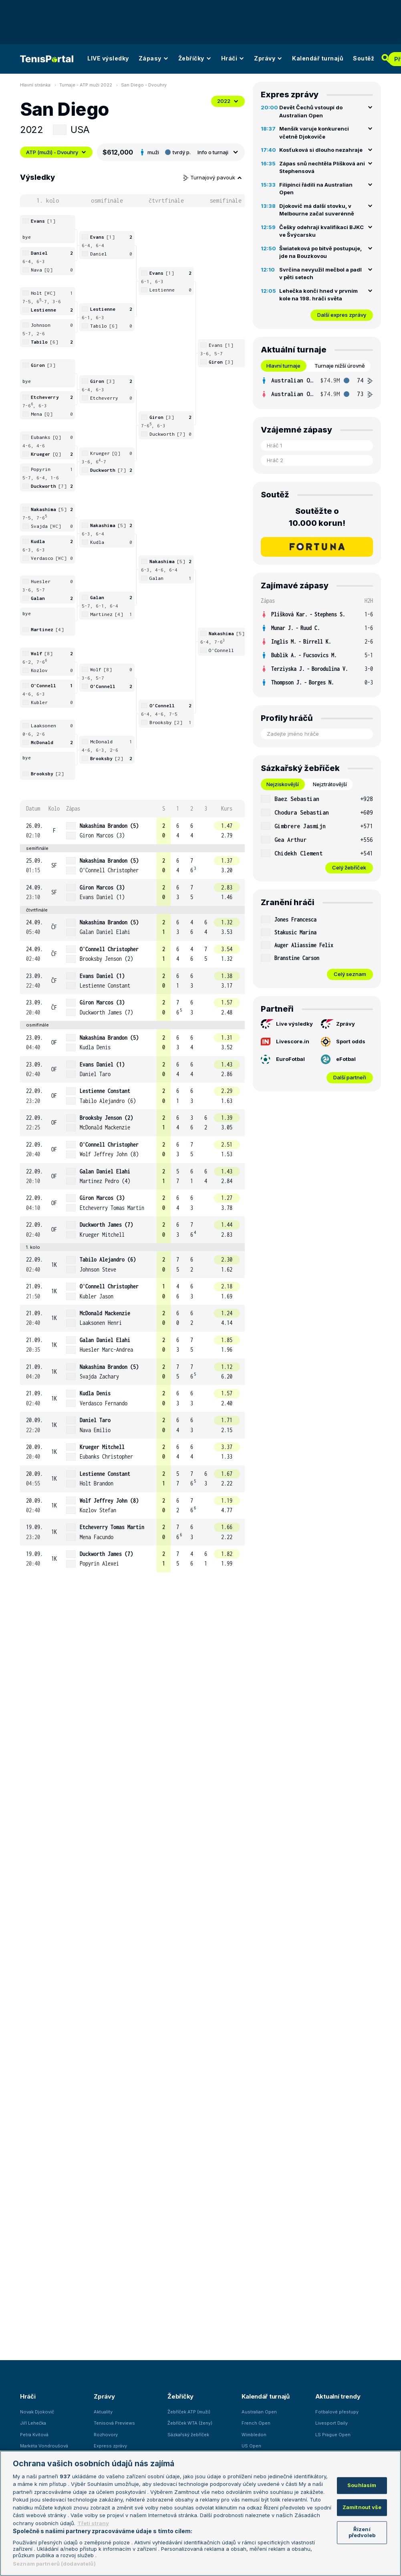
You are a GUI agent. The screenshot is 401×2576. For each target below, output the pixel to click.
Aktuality (103, 2412)
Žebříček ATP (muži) (188, 2412)
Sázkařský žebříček (188, 2434)
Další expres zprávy (341, 315)
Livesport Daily (331, 2423)
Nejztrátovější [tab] (330, 784)
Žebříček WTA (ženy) (189, 2423)
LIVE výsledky (108, 58)
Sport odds (343, 1041)
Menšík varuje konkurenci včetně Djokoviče (314, 132)
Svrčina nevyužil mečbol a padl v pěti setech (320, 273)
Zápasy (154, 58)
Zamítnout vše (362, 2507)
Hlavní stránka (35, 85)
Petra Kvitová (34, 2434)
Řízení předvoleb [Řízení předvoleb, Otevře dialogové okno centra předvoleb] (362, 2532)
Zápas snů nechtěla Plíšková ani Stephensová (322, 167)
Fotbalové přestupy (337, 2412)
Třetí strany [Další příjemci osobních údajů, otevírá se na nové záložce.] (93, 2523)
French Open (256, 2423)
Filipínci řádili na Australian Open (316, 188)
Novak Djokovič (37, 2412)
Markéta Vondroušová (44, 2446)
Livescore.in (285, 1041)
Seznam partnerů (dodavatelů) (54, 2563)
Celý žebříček (349, 867)
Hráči (233, 58)
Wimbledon (254, 2434)
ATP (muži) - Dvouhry (56, 152)
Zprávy (268, 58)
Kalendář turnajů (317, 58)
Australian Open (259, 2412)
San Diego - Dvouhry (144, 85)
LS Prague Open (333, 2434)
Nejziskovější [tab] (282, 784)
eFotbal (338, 1059)
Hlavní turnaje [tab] (283, 365)
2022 (228, 101)
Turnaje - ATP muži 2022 (85, 85)
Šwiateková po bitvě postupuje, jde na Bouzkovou (320, 252)
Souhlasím (361, 2485)
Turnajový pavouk (212, 177)
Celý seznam (350, 974)
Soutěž (363, 58)
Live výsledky (287, 1024)
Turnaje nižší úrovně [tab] (339, 365)
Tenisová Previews (114, 2423)
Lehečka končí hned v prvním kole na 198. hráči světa (318, 295)
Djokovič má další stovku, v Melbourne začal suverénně (316, 210)
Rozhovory (106, 2434)
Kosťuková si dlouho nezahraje (321, 150)
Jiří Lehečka (33, 2423)
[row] (132, 830)
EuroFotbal (283, 1059)
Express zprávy (110, 2446)
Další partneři (349, 1077)
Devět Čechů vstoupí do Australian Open (311, 111)
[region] (200, 2513)
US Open (251, 2446)
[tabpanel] (317, 387)
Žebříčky (195, 58)
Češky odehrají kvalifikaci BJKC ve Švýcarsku (321, 231)
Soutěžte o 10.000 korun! (317, 517)
